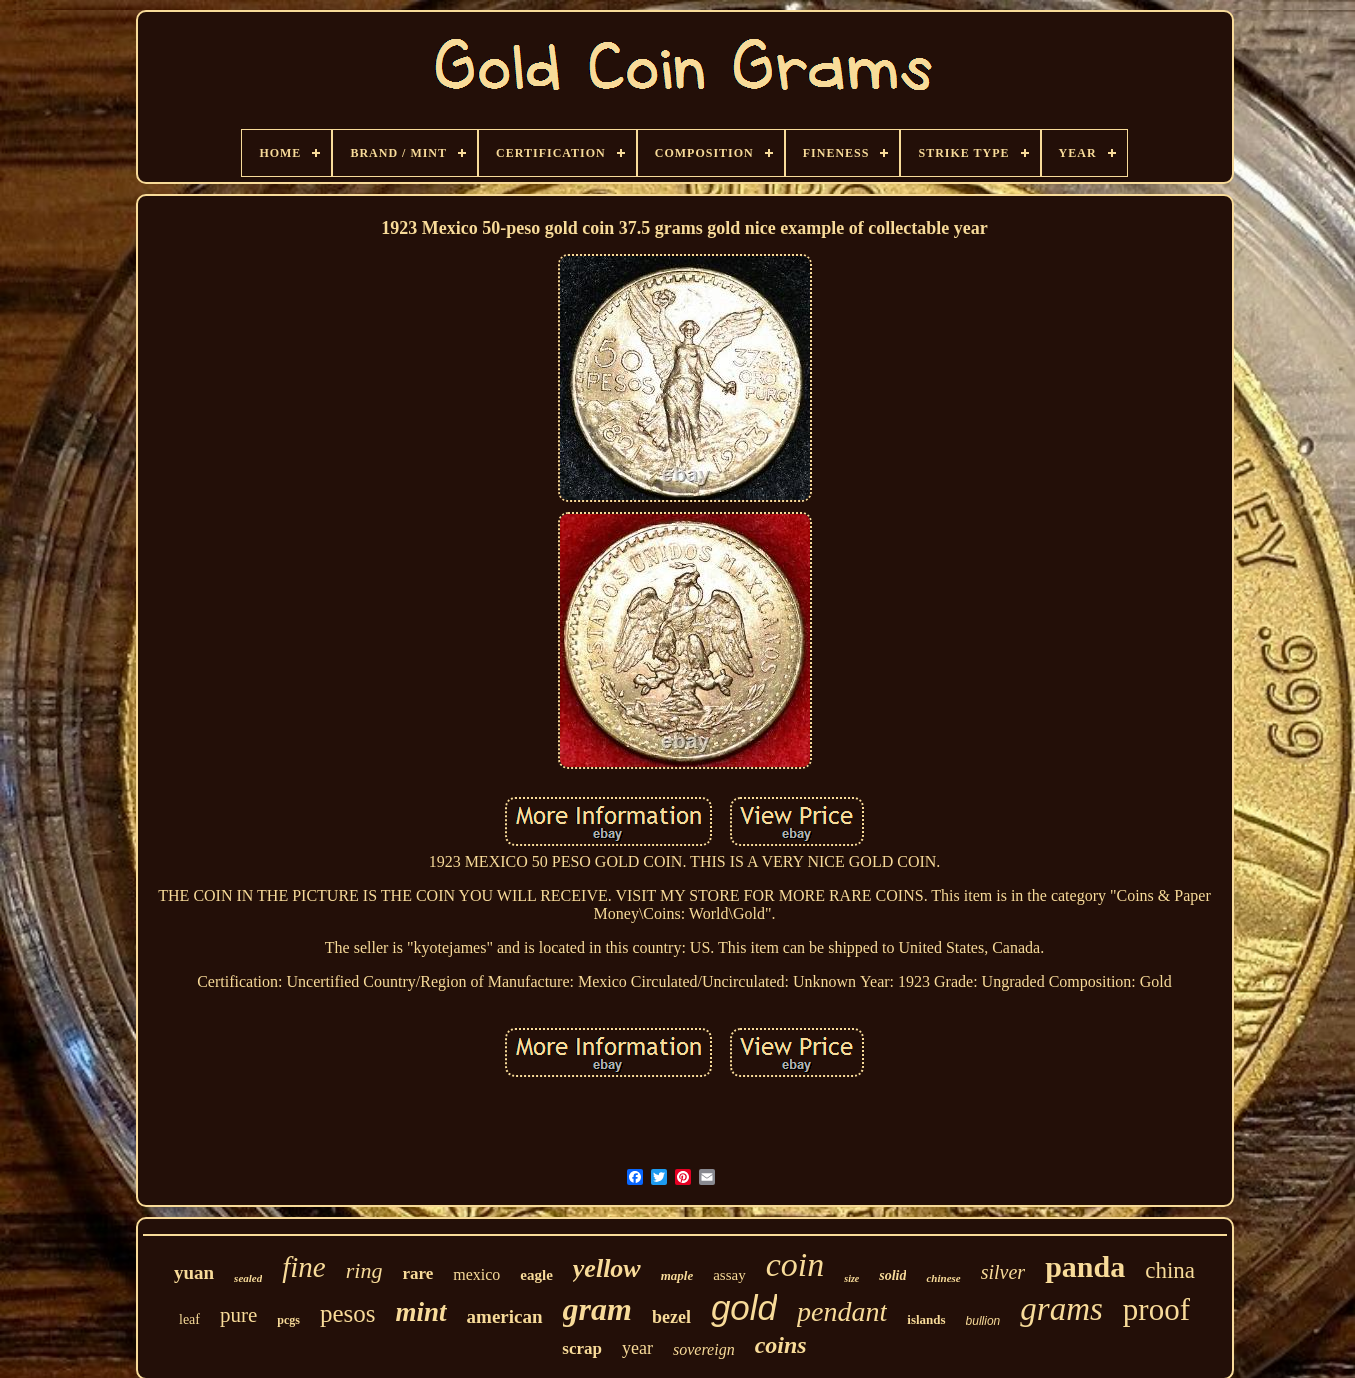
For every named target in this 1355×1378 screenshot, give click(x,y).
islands (926, 1319)
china (1170, 1270)
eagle (536, 1275)
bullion (983, 1321)
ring (364, 1270)
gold (744, 1307)
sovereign (704, 1349)
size (851, 1278)
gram (597, 1309)
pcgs (288, 1320)
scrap (582, 1348)
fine (304, 1267)
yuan (194, 1272)
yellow (607, 1268)
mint (421, 1312)
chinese (943, 1278)
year (637, 1348)
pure (238, 1315)
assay (729, 1275)
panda (1085, 1266)
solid (892, 1275)
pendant (842, 1311)
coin (795, 1264)
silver (1003, 1272)
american (505, 1316)
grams (1061, 1309)
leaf (189, 1319)
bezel (671, 1317)
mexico (476, 1274)
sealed (248, 1278)
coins (781, 1345)
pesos (348, 1313)
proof (1156, 1309)
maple (677, 1275)
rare (417, 1273)
